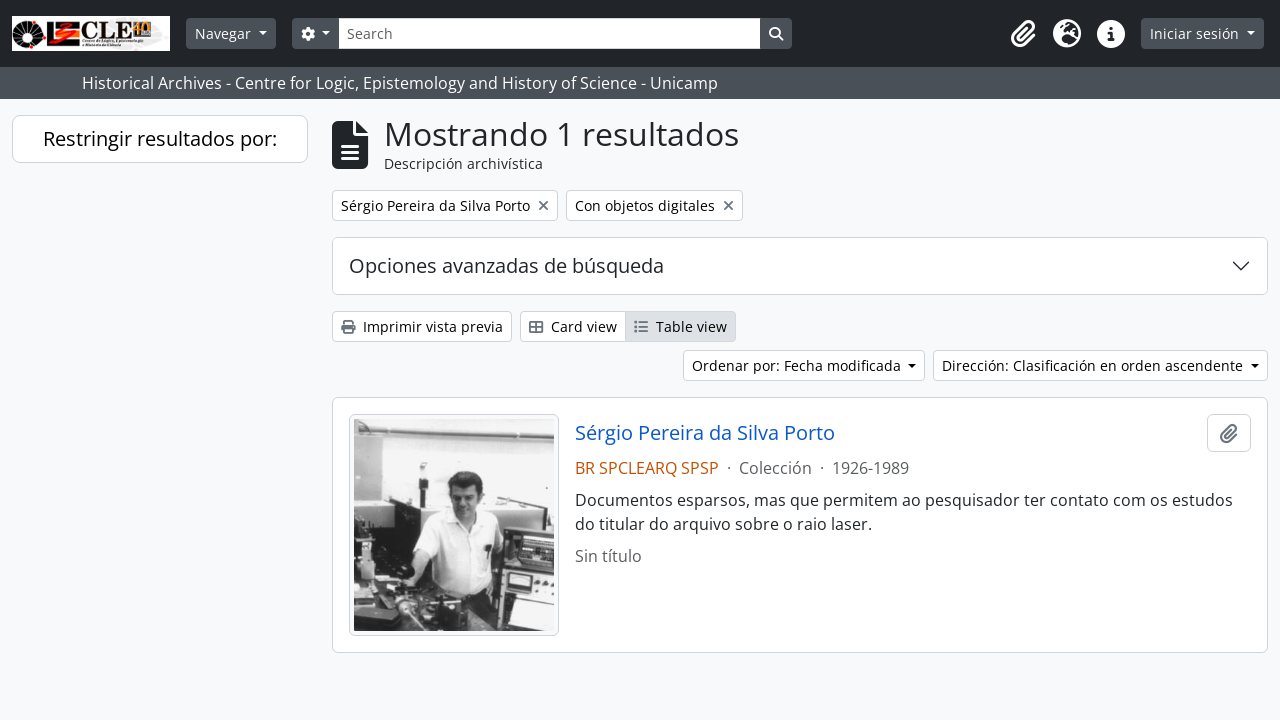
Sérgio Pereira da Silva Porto (705, 433)
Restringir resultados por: (160, 138)
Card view (573, 326)
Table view (680, 326)
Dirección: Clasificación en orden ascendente (1094, 365)
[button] (1023, 34)
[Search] (549, 33)
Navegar (225, 33)
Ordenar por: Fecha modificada (798, 365)
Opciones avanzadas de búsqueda (506, 265)
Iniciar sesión (1196, 33)
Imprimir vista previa (422, 326)
